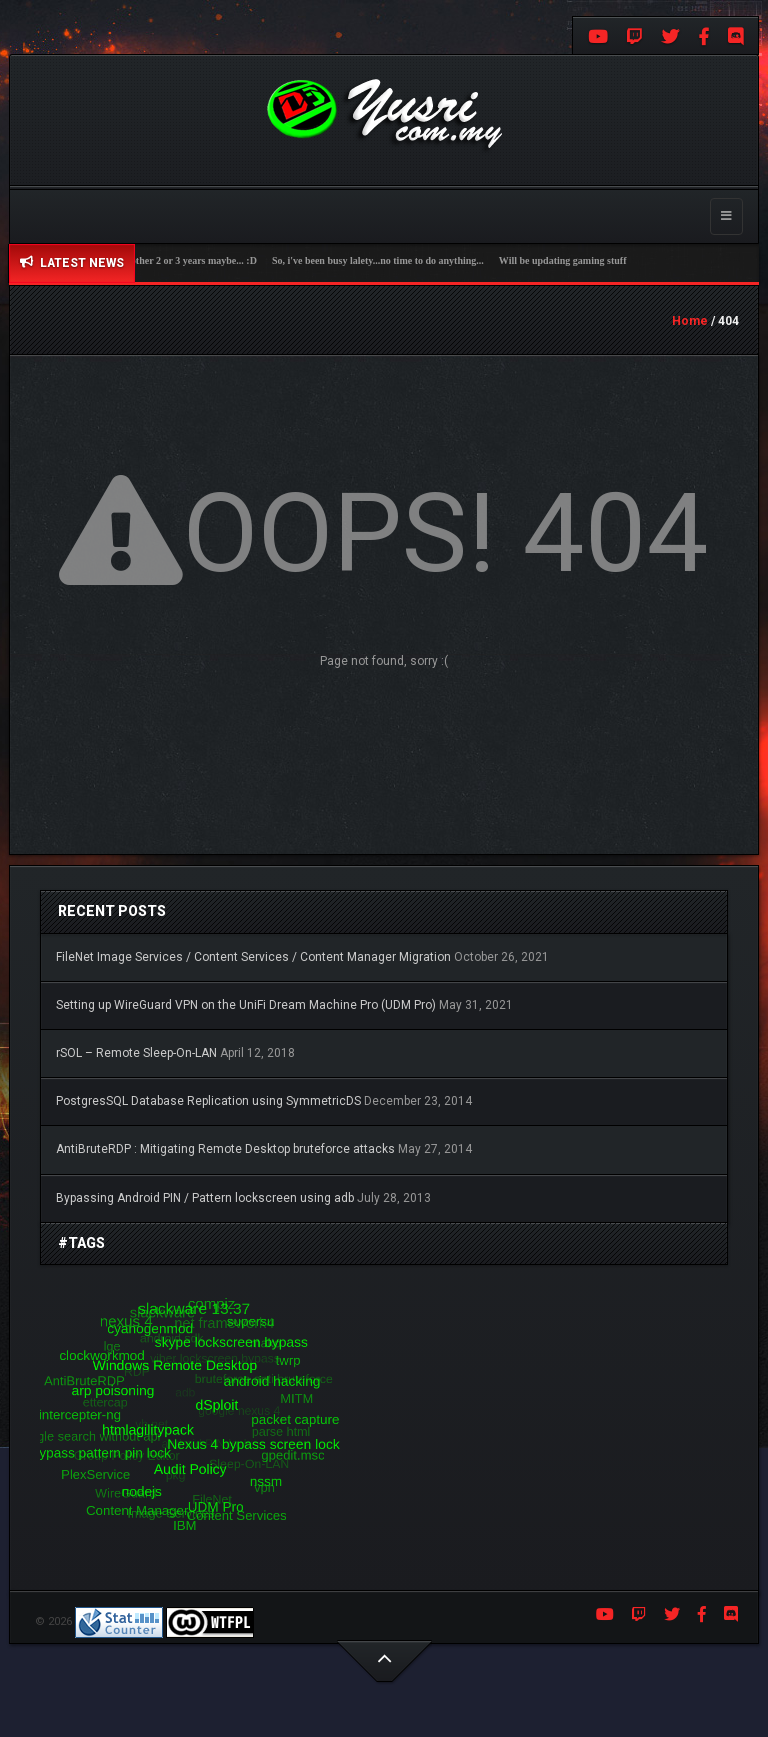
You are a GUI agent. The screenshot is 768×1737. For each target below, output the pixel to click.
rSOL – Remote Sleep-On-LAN (136, 1053)
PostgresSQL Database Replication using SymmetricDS (208, 1101)
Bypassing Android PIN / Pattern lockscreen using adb (205, 1198)
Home (690, 321)
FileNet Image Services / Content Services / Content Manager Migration (253, 957)
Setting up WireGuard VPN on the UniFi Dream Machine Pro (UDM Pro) (246, 1005)
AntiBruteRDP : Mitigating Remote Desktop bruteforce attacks (225, 1149)
